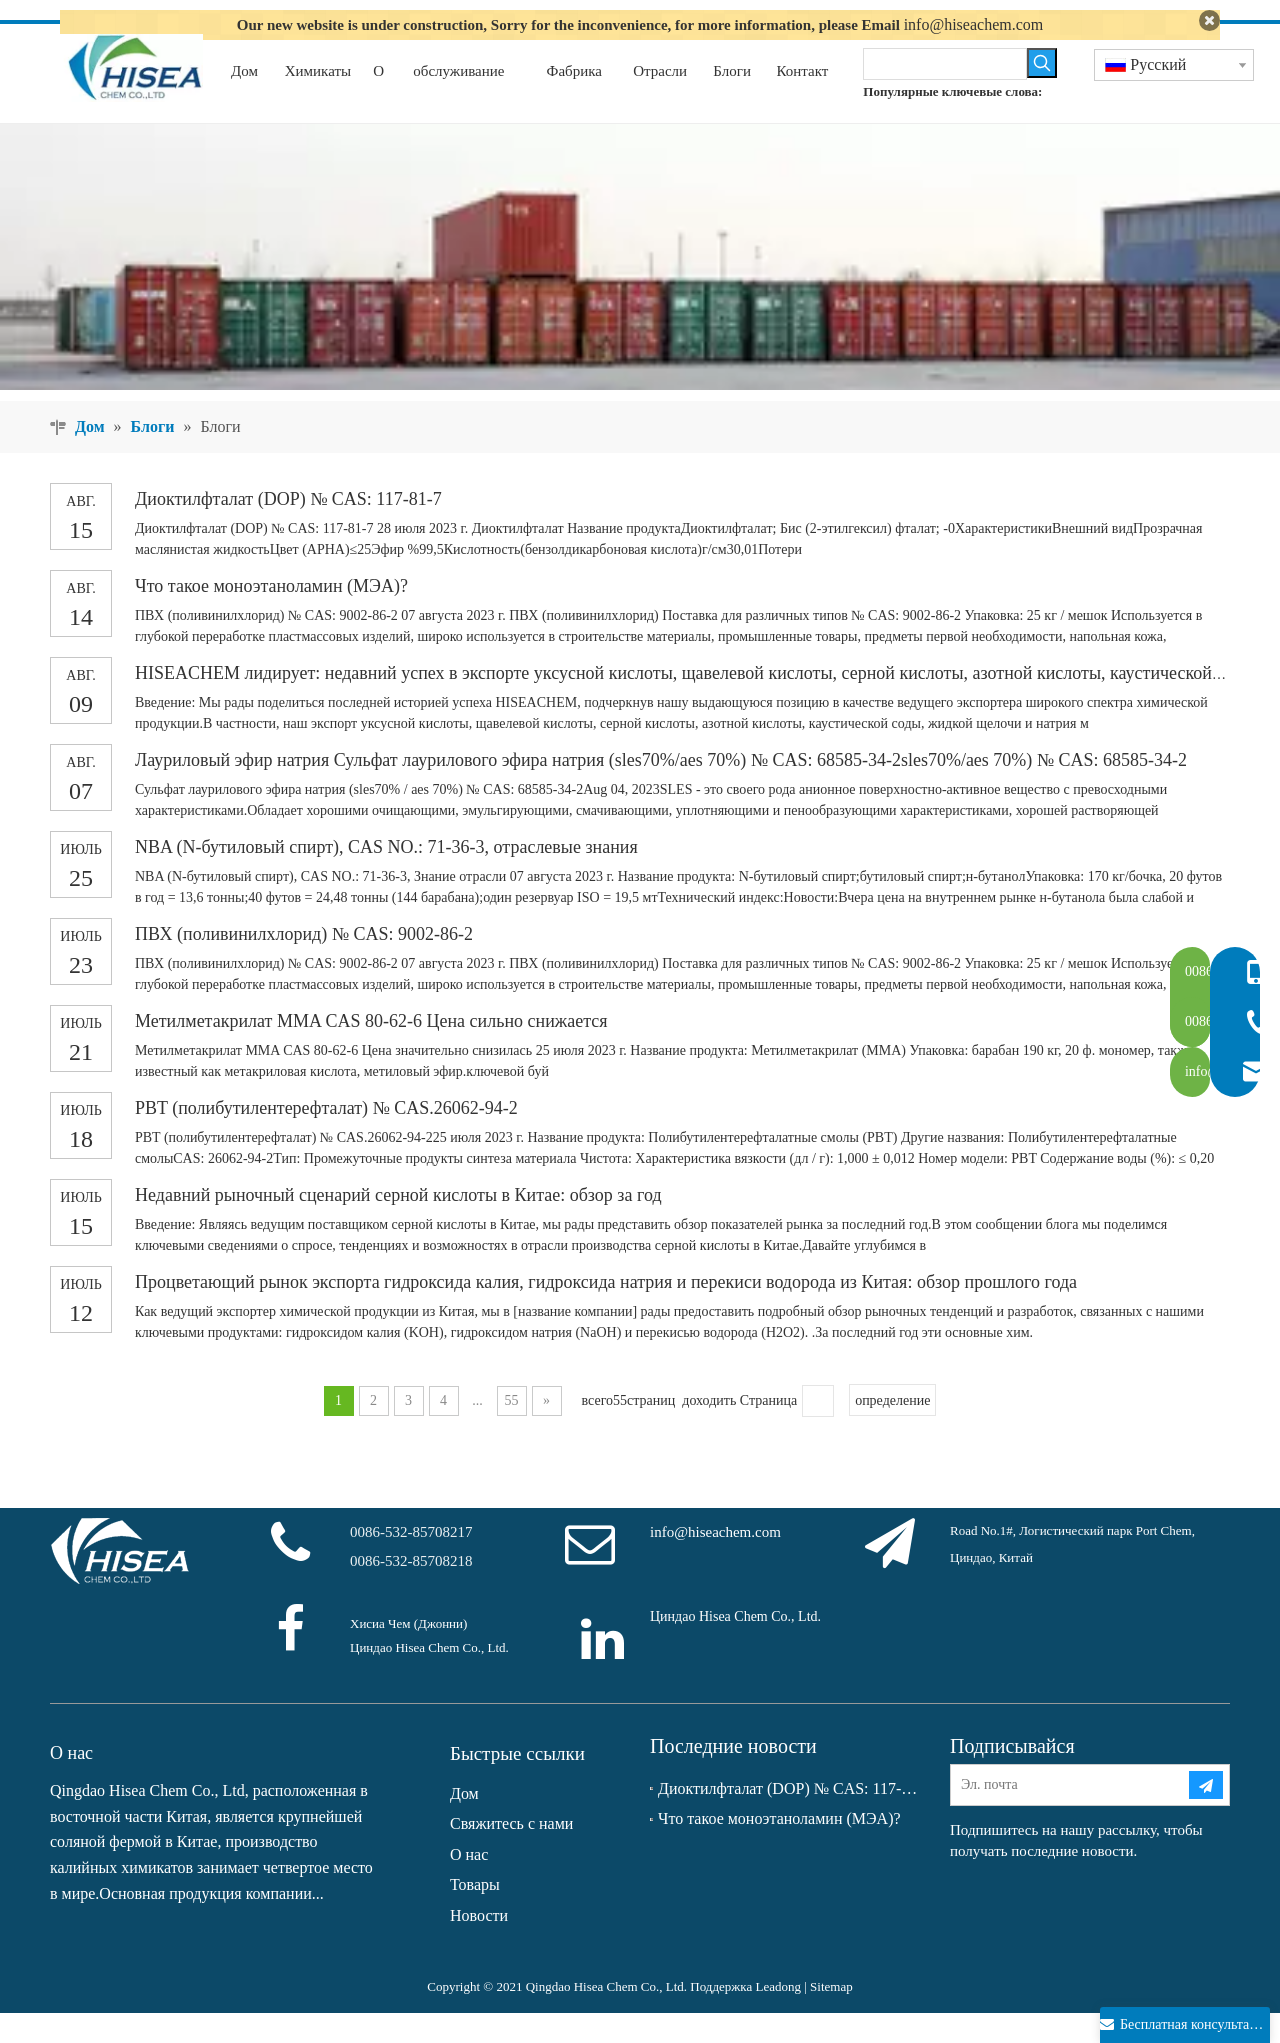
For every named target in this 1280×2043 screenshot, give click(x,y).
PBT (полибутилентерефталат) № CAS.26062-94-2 (326, 1138)
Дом (464, 1823)
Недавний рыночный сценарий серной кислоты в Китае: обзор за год (398, 1225)
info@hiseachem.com (974, 24)
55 (512, 1430)
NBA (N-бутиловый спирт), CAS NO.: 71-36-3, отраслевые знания (386, 877)
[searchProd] (944, 94)
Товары (475, 1915)
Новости (479, 1945)
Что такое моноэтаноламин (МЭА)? (271, 616)
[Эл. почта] (1069, 1815)
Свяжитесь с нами (511, 1854)
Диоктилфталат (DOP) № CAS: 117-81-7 (288, 529)
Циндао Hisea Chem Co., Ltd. (735, 1646)
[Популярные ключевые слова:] (1042, 93)
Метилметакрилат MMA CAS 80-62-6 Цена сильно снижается (371, 1051)
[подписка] (1206, 1815)
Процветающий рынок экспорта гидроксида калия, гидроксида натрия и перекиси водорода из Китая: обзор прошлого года (606, 1312)
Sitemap (831, 2016)
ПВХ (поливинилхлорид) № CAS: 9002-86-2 (304, 964)
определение (892, 1430)
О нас (469, 1884)
